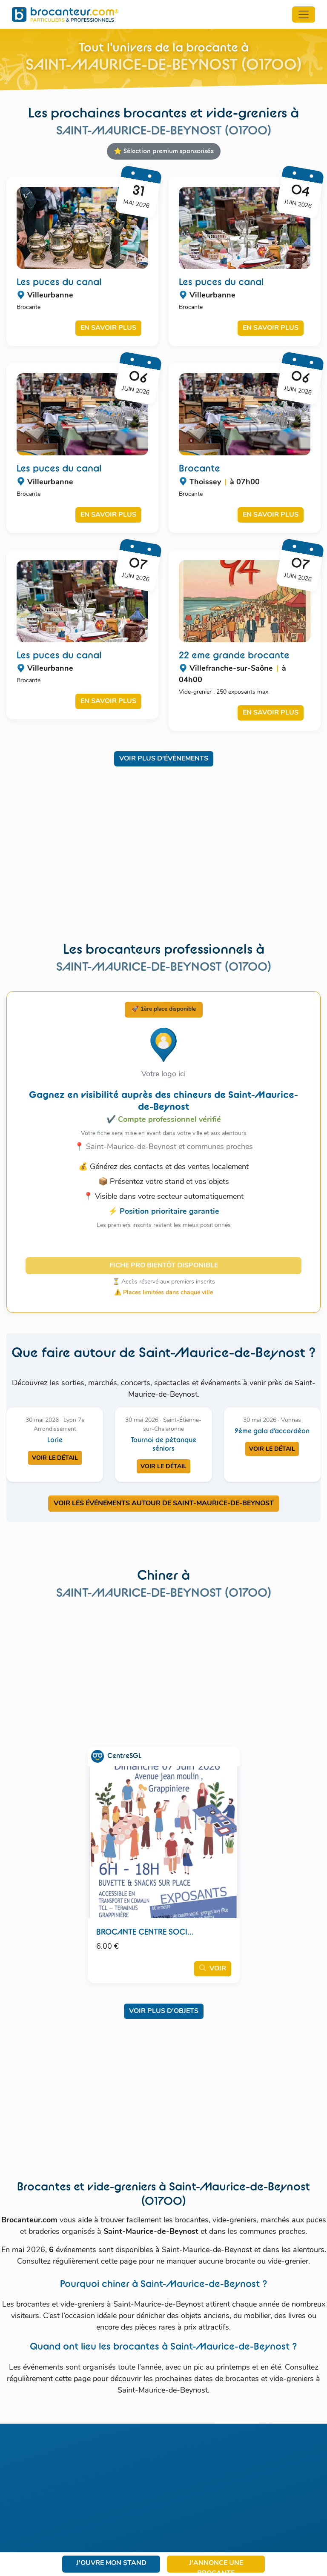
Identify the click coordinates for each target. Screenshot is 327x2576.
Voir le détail (55, 1458)
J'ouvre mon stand (111, 2563)
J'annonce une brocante (216, 2566)
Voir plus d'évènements (163, 758)
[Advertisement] (163, 860)
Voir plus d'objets (163, 2011)
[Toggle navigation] (303, 14)
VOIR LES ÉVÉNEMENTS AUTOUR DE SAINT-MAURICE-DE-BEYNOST (164, 1503)
